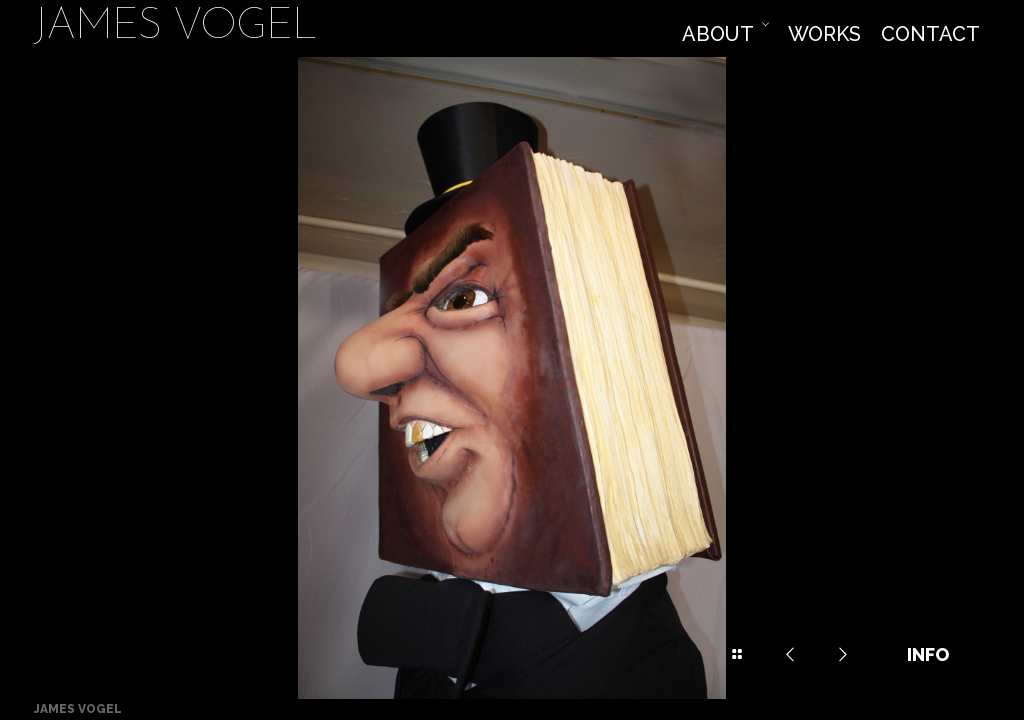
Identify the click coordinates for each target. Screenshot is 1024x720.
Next (843, 655)
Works (824, 34)
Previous (790, 655)
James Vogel (175, 28)
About (718, 34)
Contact (930, 34)
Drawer (737, 655)
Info (928, 654)
